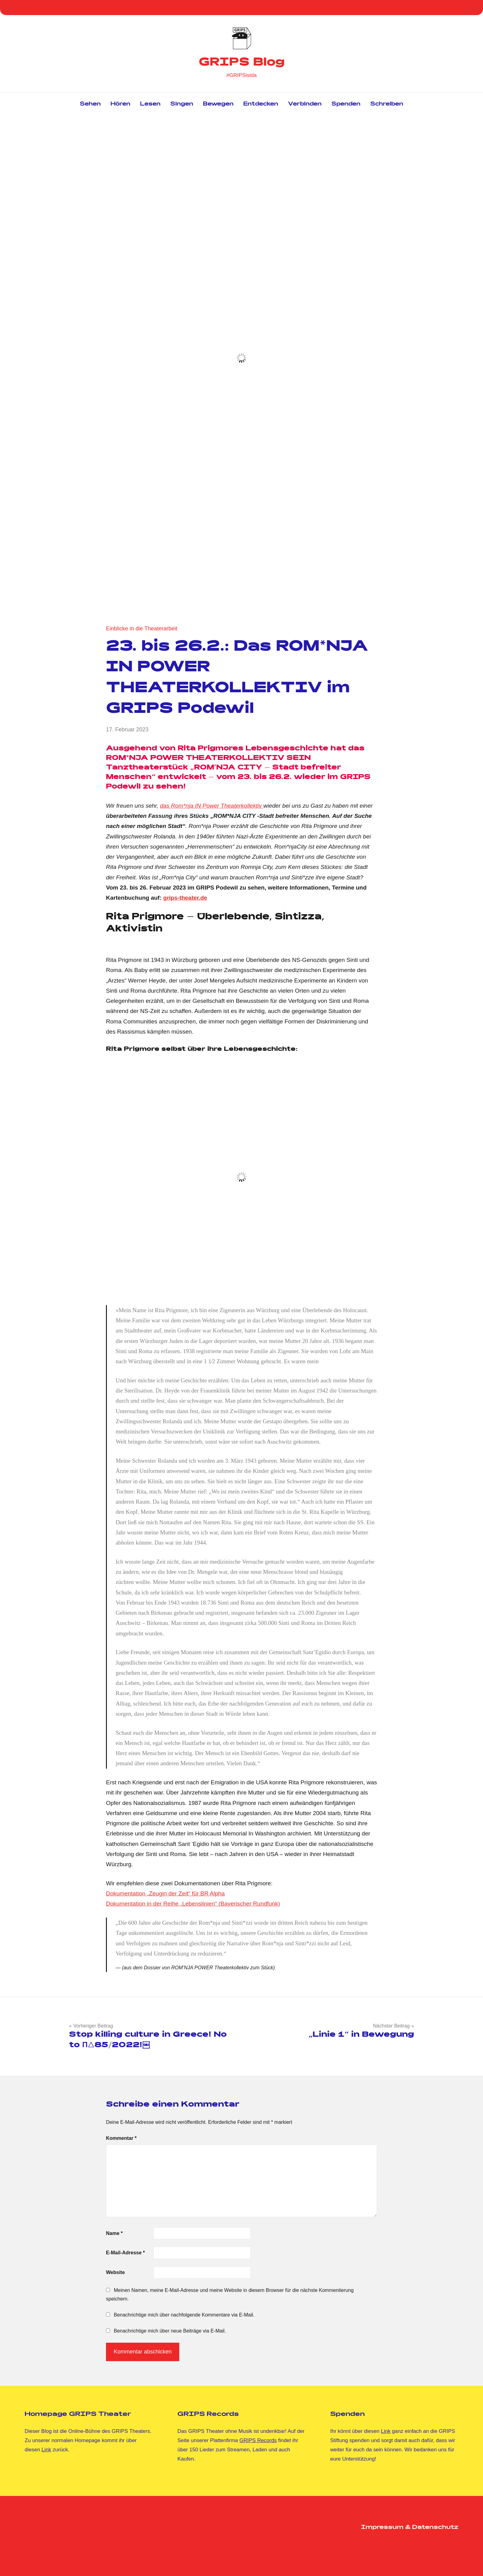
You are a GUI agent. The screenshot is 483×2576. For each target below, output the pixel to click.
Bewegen (218, 104)
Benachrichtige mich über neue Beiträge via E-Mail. (170, 2330)
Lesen (150, 104)
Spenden (345, 104)
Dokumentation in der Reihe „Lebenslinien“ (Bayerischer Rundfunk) (193, 1903)
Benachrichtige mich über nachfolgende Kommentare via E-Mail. (184, 2314)
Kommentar (121, 2138)
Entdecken (260, 104)
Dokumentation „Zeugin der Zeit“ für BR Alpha (165, 1893)
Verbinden (305, 104)
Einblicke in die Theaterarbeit (141, 628)
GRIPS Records (258, 2440)
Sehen (90, 104)
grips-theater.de (185, 897)
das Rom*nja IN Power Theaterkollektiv (211, 805)
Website (115, 2272)
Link (46, 2450)
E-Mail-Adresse (125, 2252)
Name (114, 2233)
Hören (120, 104)
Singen (181, 104)
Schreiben (386, 104)
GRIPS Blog (242, 63)
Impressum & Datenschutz (409, 2527)
